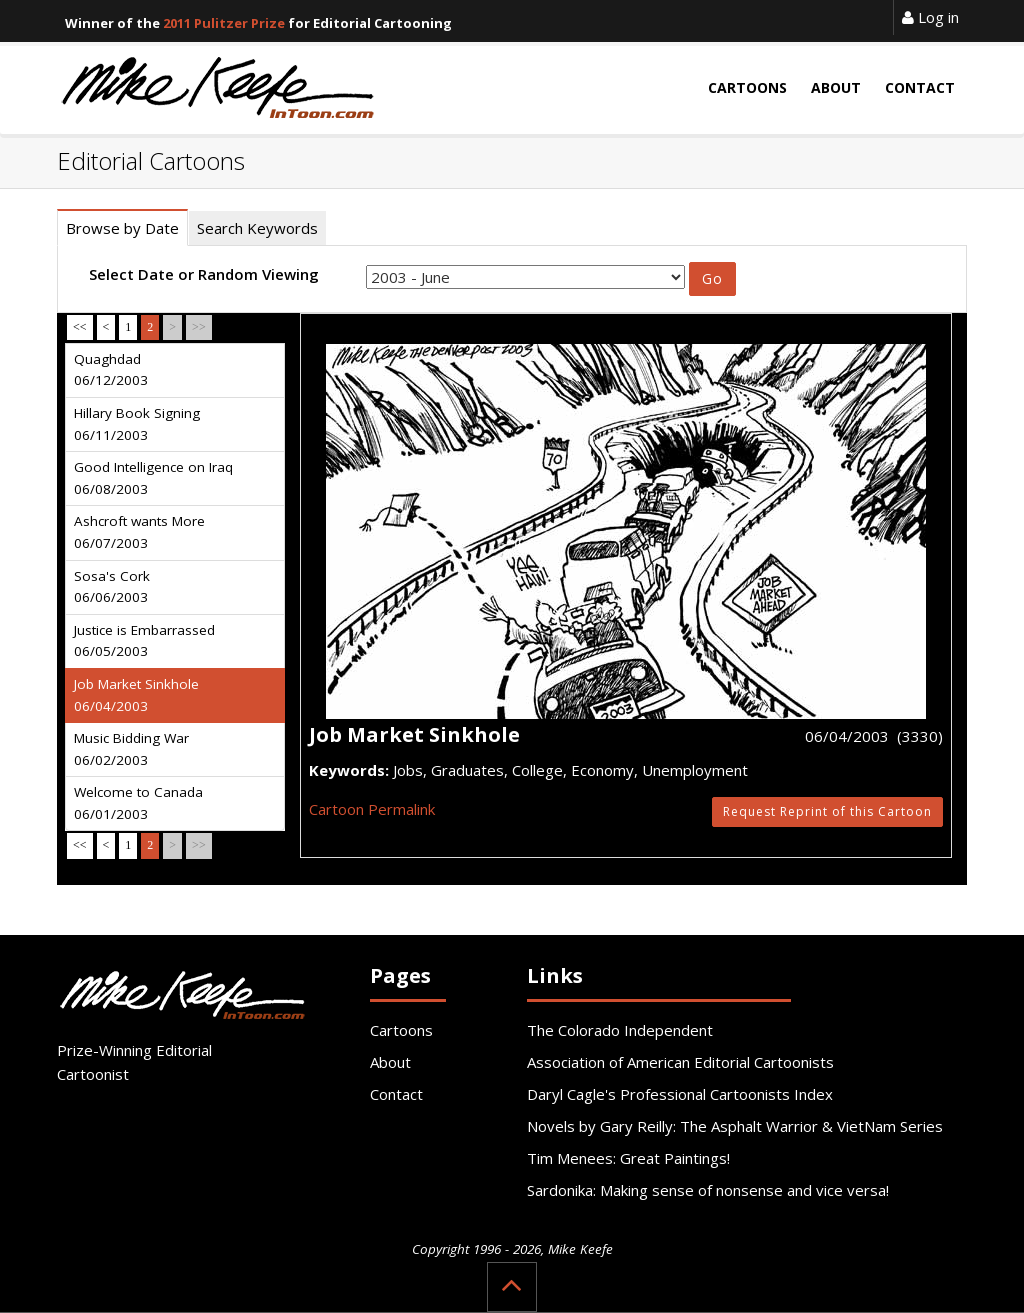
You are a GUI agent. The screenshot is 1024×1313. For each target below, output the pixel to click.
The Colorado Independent (620, 1030)
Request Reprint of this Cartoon (827, 811)
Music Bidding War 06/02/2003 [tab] (131, 749)
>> (199, 327)
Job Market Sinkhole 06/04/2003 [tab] (136, 695)
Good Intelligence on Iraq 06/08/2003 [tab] (153, 478)
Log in (930, 17)
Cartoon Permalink (372, 809)
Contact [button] (920, 87)
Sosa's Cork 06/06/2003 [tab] (112, 587)
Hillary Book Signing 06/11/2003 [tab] (137, 424)
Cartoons (401, 1030)
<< (80, 327)
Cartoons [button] (747, 87)
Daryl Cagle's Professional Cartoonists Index (680, 1094)
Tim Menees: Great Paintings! (628, 1158)
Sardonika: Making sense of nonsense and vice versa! (708, 1190)
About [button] (836, 87)
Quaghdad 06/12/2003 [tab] (111, 370)
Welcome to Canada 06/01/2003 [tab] (138, 803)
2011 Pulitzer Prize (224, 23)
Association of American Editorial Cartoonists (680, 1062)
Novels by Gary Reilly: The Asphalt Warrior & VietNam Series (735, 1126)
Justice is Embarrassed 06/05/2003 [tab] (144, 641)
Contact (396, 1094)
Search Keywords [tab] (257, 228)
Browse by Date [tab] (122, 228)
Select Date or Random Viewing (204, 274)
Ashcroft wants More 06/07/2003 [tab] (139, 532)
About (390, 1062)
